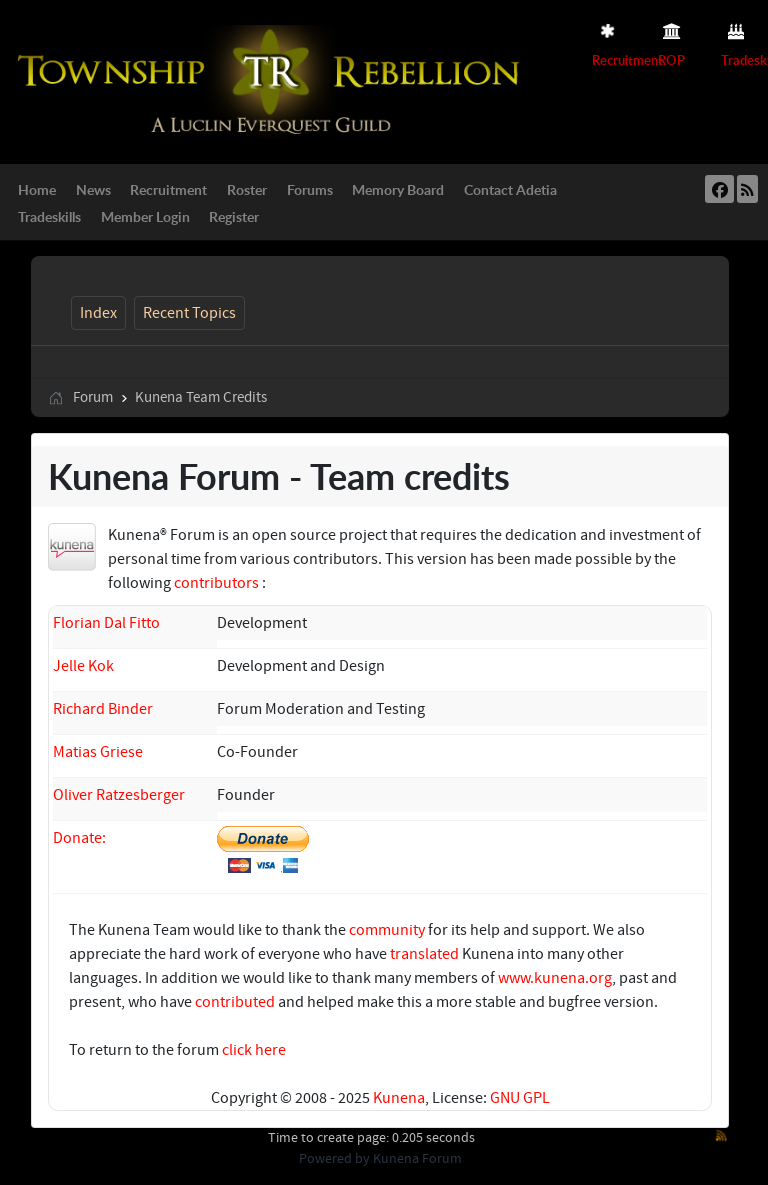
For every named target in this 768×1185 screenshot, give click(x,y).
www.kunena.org (555, 978)
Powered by (334, 1159)
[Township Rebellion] (273, 81)
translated (424, 954)
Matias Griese (98, 752)
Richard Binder (103, 709)
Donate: (79, 838)
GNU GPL (520, 1098)
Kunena (399, 1098)
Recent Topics (189, 313)
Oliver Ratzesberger (119, 795)
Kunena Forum (417, 1159)
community (387, 930)
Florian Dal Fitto (106, 623)
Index (98, 313)
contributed (235, 1002)
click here (254, 1050)
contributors (216, 583)
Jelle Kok (83, 666)
